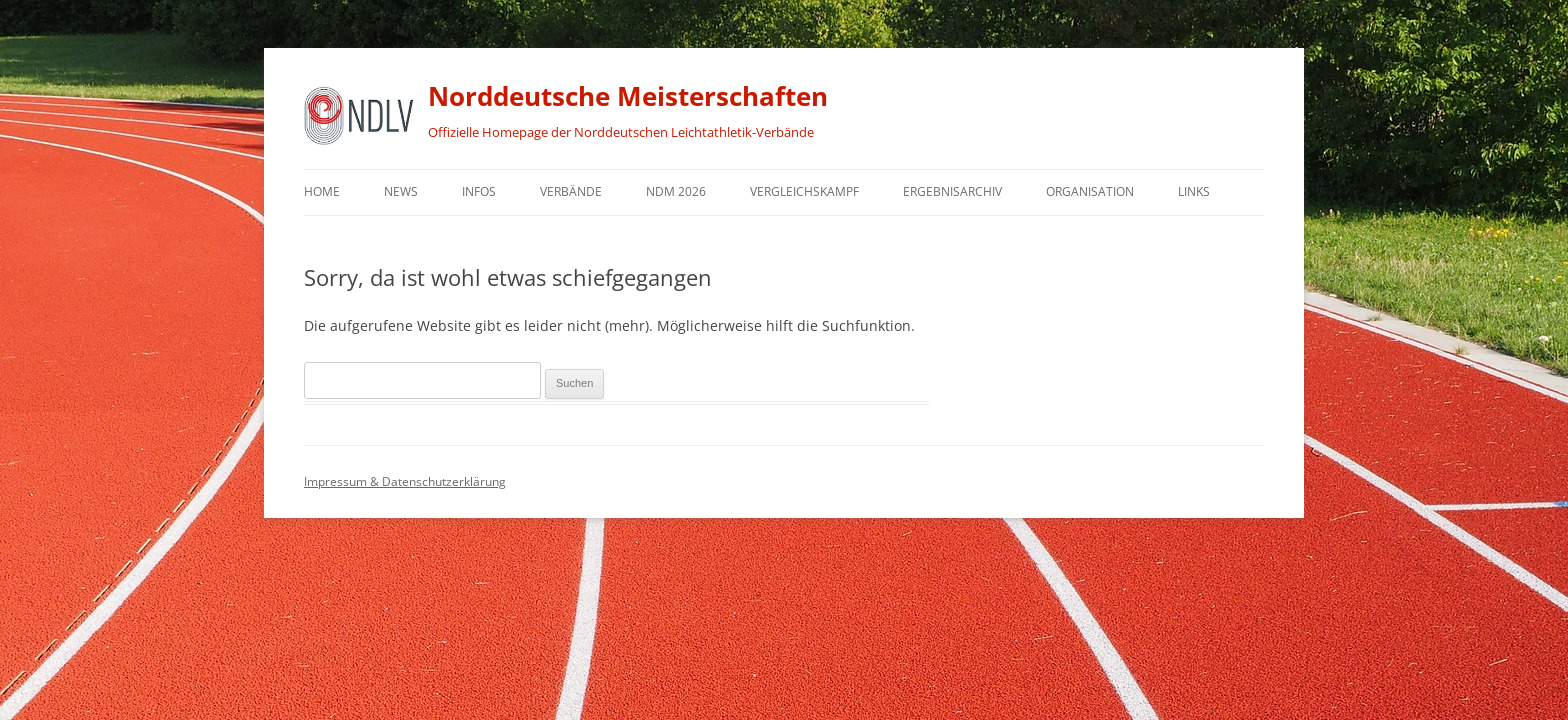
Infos (479, 191)
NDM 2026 (676, 191)
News (401, 191)
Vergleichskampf (804, 191)
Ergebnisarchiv (952, 191)
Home (322, 191)
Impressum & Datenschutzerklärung (405, 481)
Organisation (1090, 191)
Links (1194, 191)
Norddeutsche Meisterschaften (628, 96)
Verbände (571, 191)
